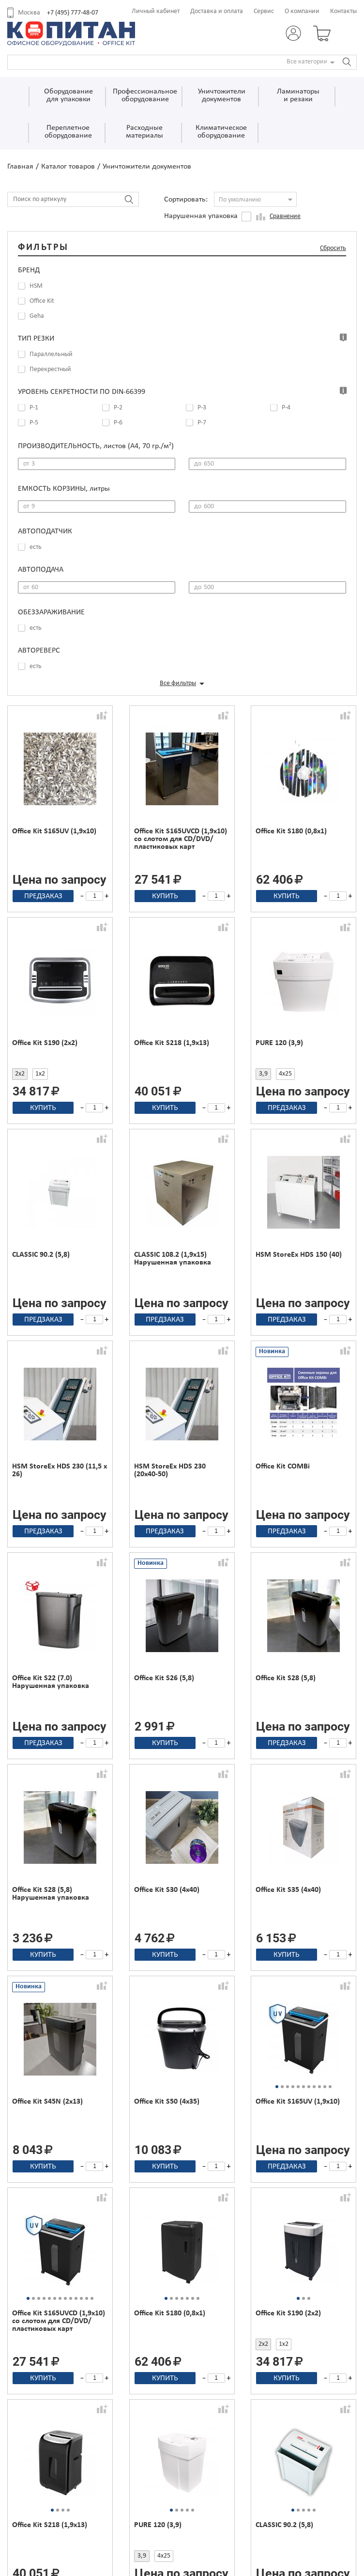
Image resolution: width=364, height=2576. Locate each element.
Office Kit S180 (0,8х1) (291, 831)
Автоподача (40, 570)
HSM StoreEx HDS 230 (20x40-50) (170, 1470)
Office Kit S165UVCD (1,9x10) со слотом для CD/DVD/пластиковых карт (180, 839)
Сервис (264, 11)
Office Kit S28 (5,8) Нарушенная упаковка (50, 1894)
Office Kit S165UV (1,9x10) (54, 831)
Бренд (29, 270)
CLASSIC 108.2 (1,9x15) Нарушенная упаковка (172, 1258)
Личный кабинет (156, 11)
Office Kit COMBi (283, 1466)
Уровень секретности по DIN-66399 (81, 392)
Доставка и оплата (216, 11)
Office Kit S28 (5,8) (286, 1678)
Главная (20, 167)
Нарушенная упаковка (201, 216)
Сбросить (333, 248)
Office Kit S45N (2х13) (47, 2102)
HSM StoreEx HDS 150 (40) (299, 1255)
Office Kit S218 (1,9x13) (171, 1043)
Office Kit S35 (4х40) (288, 1890)
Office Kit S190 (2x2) (44, 1043)
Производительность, (96, 445)
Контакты (343, 11)
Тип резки (36, 339)
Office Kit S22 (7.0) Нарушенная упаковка (50, 1682)
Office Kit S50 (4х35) (166, 2102)
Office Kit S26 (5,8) (164, 1678)
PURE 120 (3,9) (279, 1043)
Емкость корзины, (64, 489)
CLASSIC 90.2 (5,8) (41, 1255)
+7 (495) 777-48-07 (72, 12)
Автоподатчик (45, 531)
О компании (302, 11)
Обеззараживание (51, 612)
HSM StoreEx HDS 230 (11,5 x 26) (59, 1470)
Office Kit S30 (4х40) (166, 1890)
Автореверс (39, 651)
